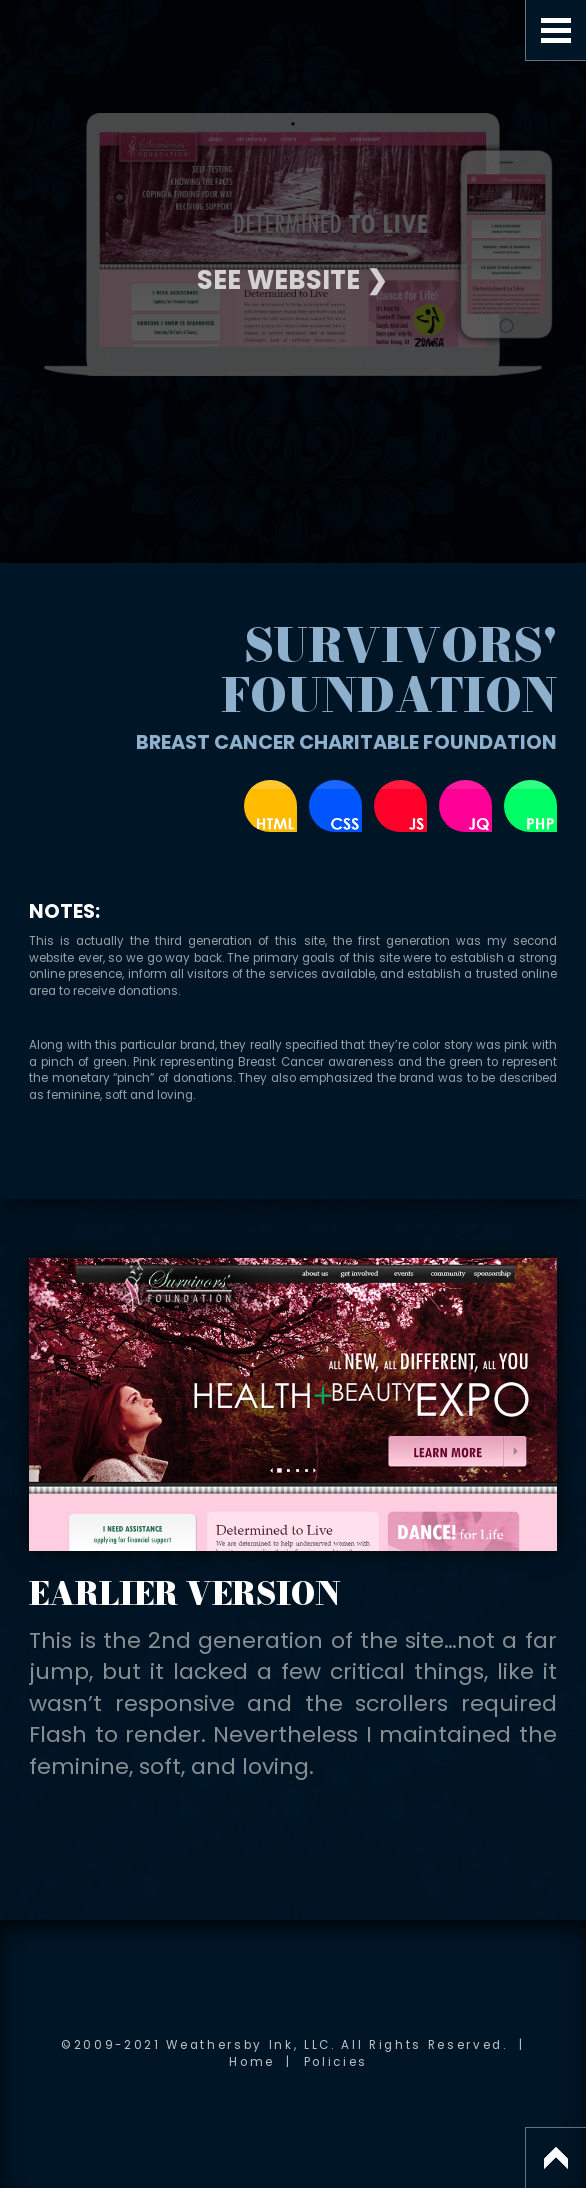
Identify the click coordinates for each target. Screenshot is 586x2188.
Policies (336, 2062)
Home (252, 2062)
